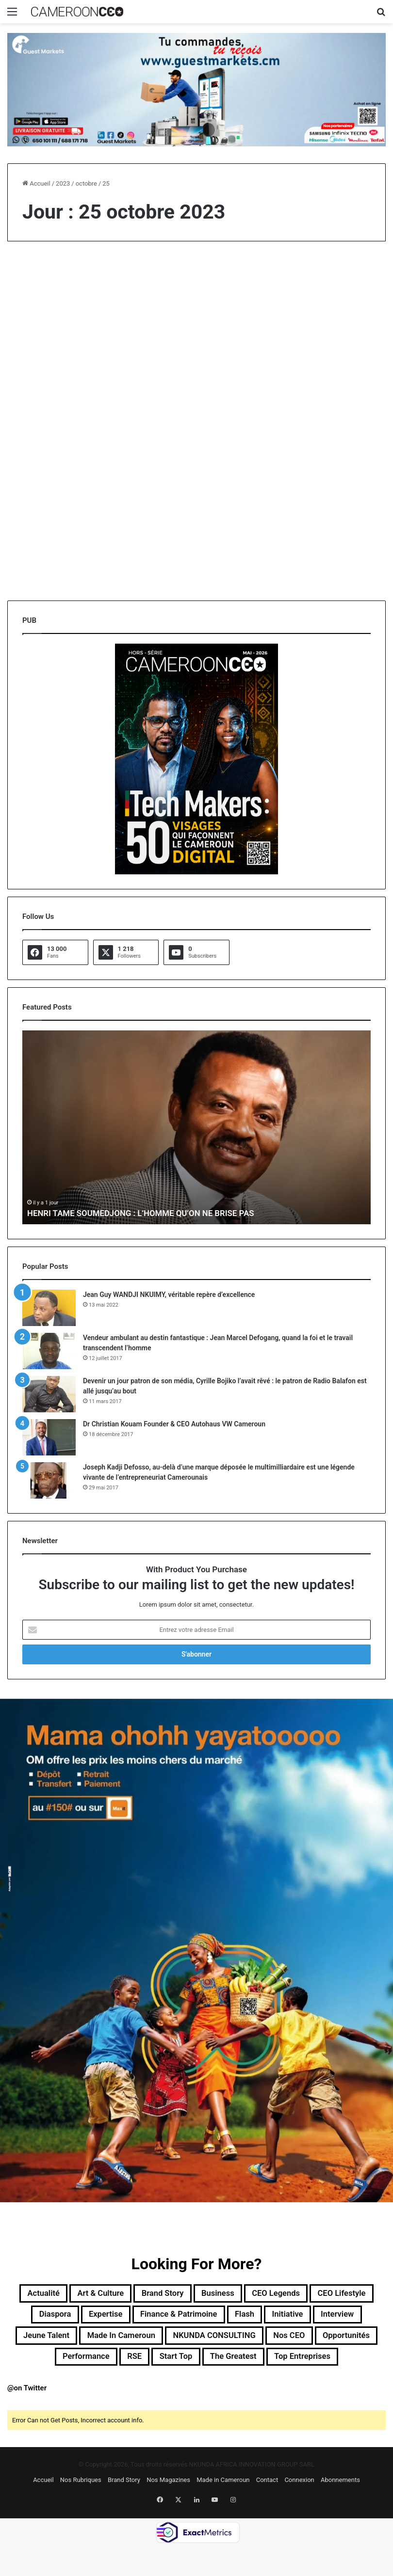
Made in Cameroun (222, 2511)
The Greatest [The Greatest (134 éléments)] (182, 2387)
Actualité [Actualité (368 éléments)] (55, 2294)
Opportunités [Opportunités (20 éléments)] (228, 2364)
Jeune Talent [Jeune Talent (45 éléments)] (204, 2341)
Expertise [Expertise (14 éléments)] (186, 2317)
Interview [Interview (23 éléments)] (136, 2341)
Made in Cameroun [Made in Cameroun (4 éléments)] (292, 2341)
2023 (63, 183)
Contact (267, 2511)
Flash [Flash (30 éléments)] (350, 2317)
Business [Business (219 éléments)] (260, 2294)
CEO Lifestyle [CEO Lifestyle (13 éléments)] (60, 2317)
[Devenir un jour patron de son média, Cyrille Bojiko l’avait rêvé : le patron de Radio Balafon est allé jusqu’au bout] (49, 1394)
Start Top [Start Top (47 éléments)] (115, 2387)
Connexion (299, 2511)
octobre (86, 183)
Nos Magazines (168, 2511)
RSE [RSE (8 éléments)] (361, 2364)
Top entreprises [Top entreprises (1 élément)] (264, 2387)
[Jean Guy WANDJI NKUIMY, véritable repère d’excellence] (49, 1308)
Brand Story (124, 2511)
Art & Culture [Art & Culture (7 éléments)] (122, 2294)
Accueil (36, 183)
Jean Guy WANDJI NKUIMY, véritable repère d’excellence (169, 1294)
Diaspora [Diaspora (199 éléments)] (127, 2317)
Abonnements (340, 2511)
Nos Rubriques (80, 2511)
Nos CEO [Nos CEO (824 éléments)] (161, 2364)
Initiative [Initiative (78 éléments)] (78, 2341)
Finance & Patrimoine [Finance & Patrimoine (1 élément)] (272, 2317)
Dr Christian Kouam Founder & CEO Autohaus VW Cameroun (174, 1424)
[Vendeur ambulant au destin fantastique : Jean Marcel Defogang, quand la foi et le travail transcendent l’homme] (49, 1351)
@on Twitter (27, 2420)
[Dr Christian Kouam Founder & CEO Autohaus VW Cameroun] (49, 1437)
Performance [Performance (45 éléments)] (304, 2364)
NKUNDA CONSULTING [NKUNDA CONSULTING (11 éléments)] (73, 2364)
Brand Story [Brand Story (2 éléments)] (195, 2294)
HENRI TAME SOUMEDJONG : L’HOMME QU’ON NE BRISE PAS (148, 1213)
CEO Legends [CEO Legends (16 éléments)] (328, 2294)
